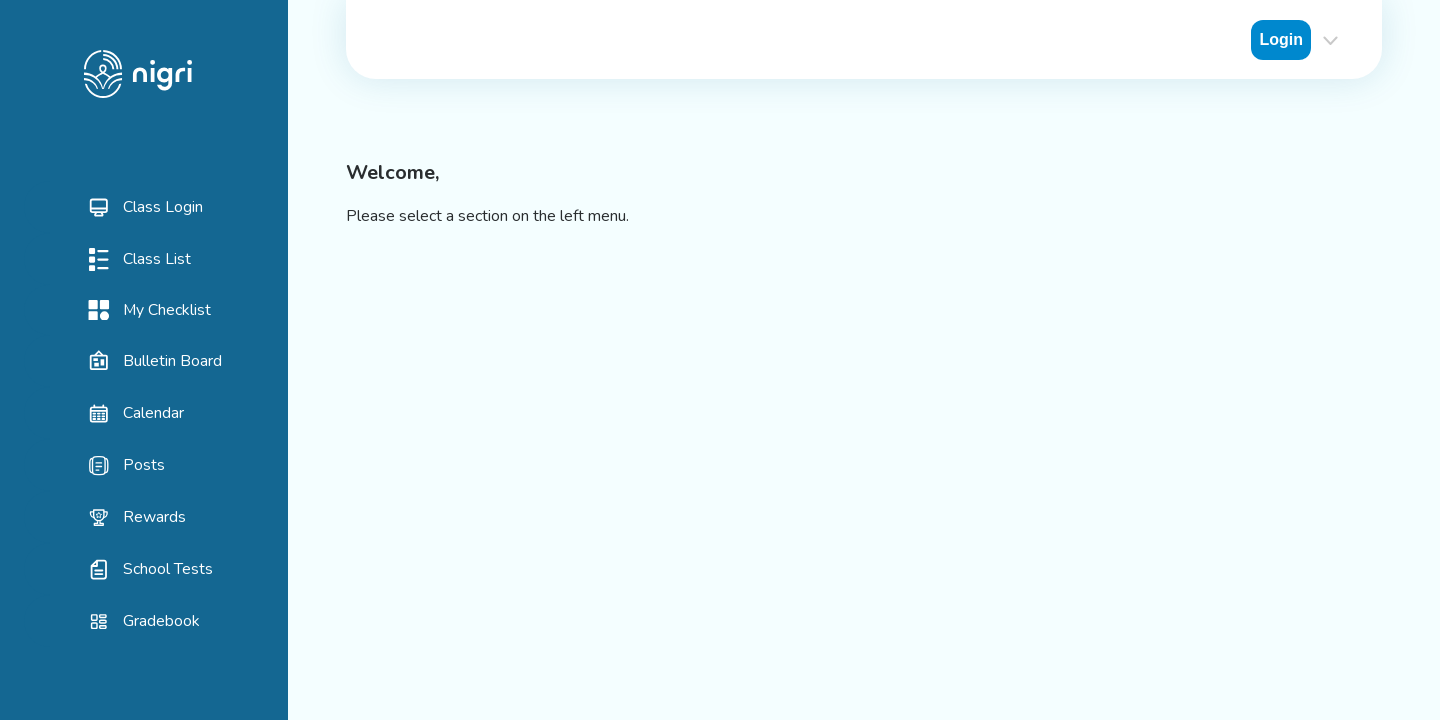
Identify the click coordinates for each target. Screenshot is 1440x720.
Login (1281, 39)
